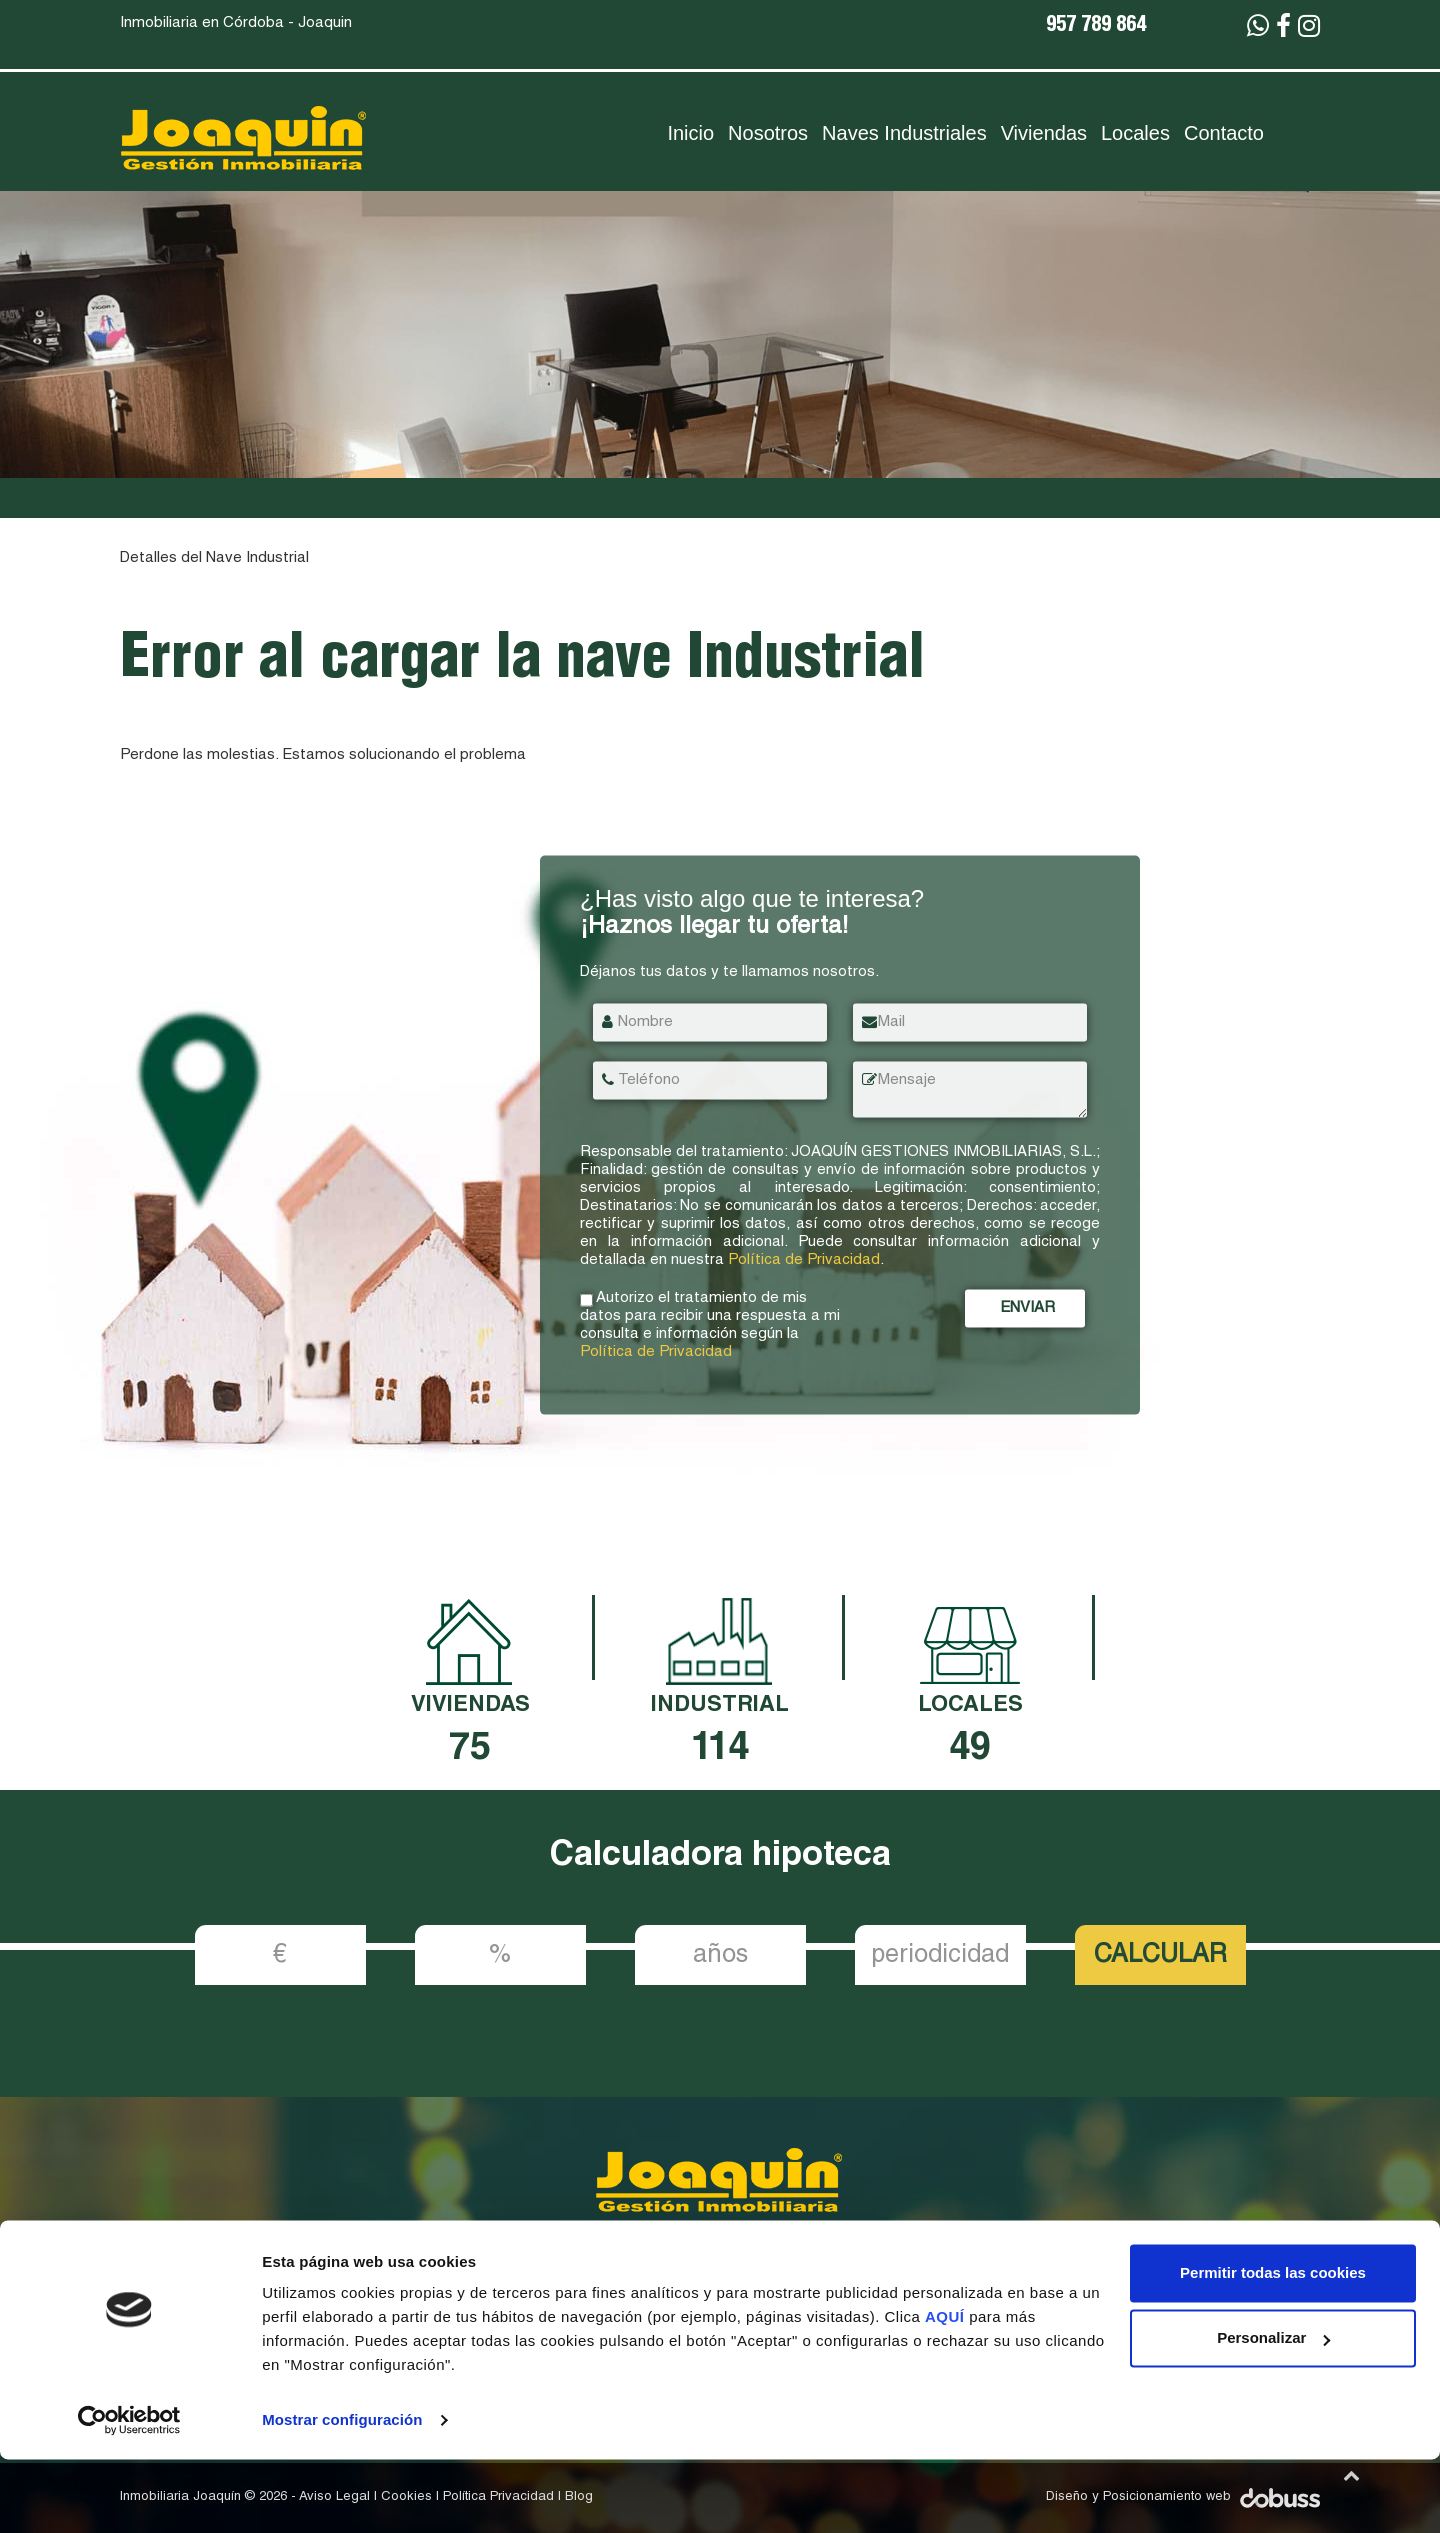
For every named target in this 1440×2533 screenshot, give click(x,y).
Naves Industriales (904, 133)
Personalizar (1273, 2411)
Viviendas (1044, 133)
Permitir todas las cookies (1273, 2346)
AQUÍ (947, 2390)
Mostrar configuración (342, 2493)
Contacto (1224, 133)
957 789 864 (1096, 27)
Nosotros (768, 133)
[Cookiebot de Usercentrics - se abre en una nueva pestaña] (129, 2494)
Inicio (690, 133)
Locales (1135, 133)
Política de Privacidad (804, 1260)
